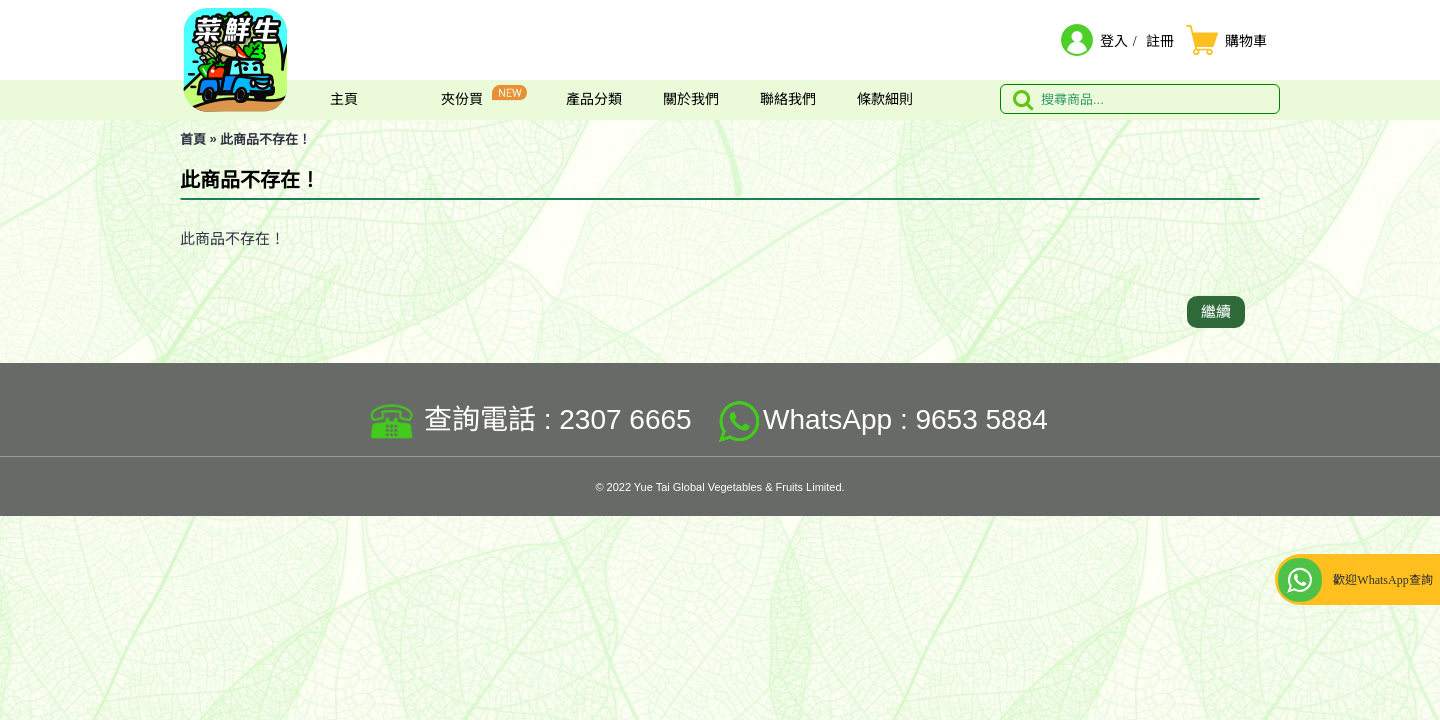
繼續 (1216, 311)
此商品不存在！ (265, 139)
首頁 (193, 139)
